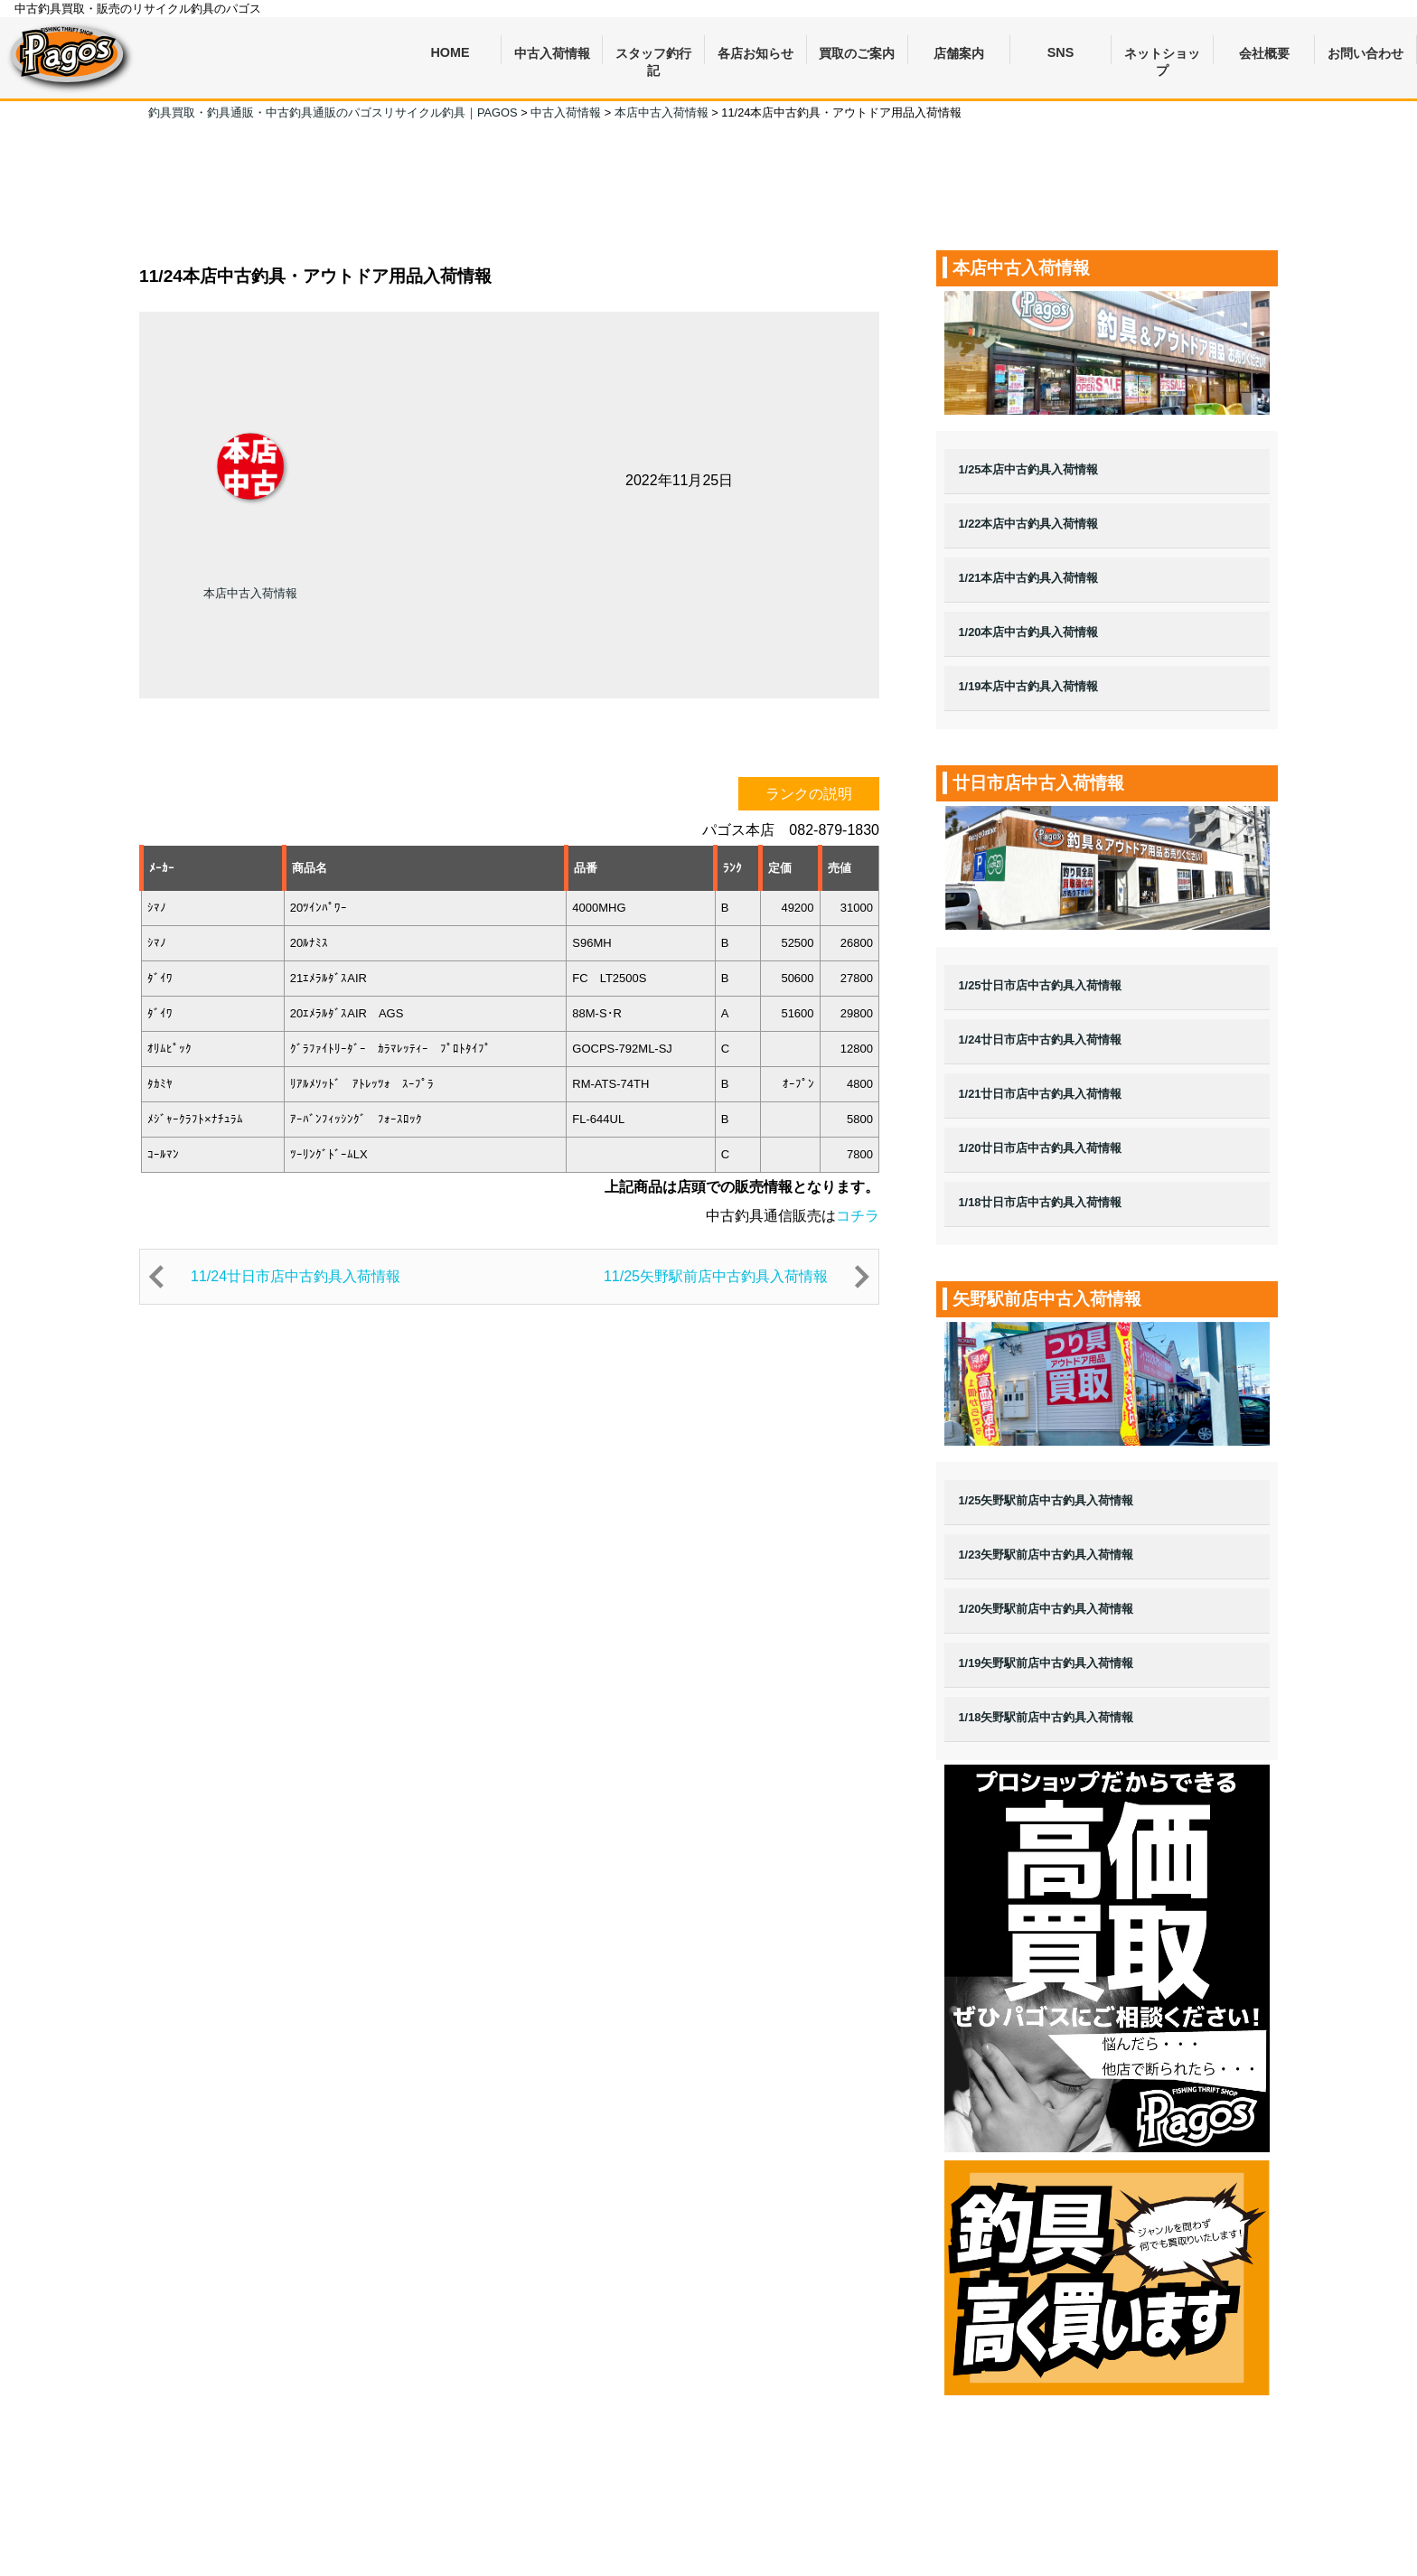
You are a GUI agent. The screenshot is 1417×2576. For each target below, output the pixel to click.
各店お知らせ (755, 53)
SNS (1060, 52)
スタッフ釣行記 (653, 55)
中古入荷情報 (552, 53)
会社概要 (1264, 53)
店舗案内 (959, 53)
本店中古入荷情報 (250, 593)
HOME (449, 52)
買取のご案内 (857, 53)
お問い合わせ (1365, 53)
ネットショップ (1162, 55)
